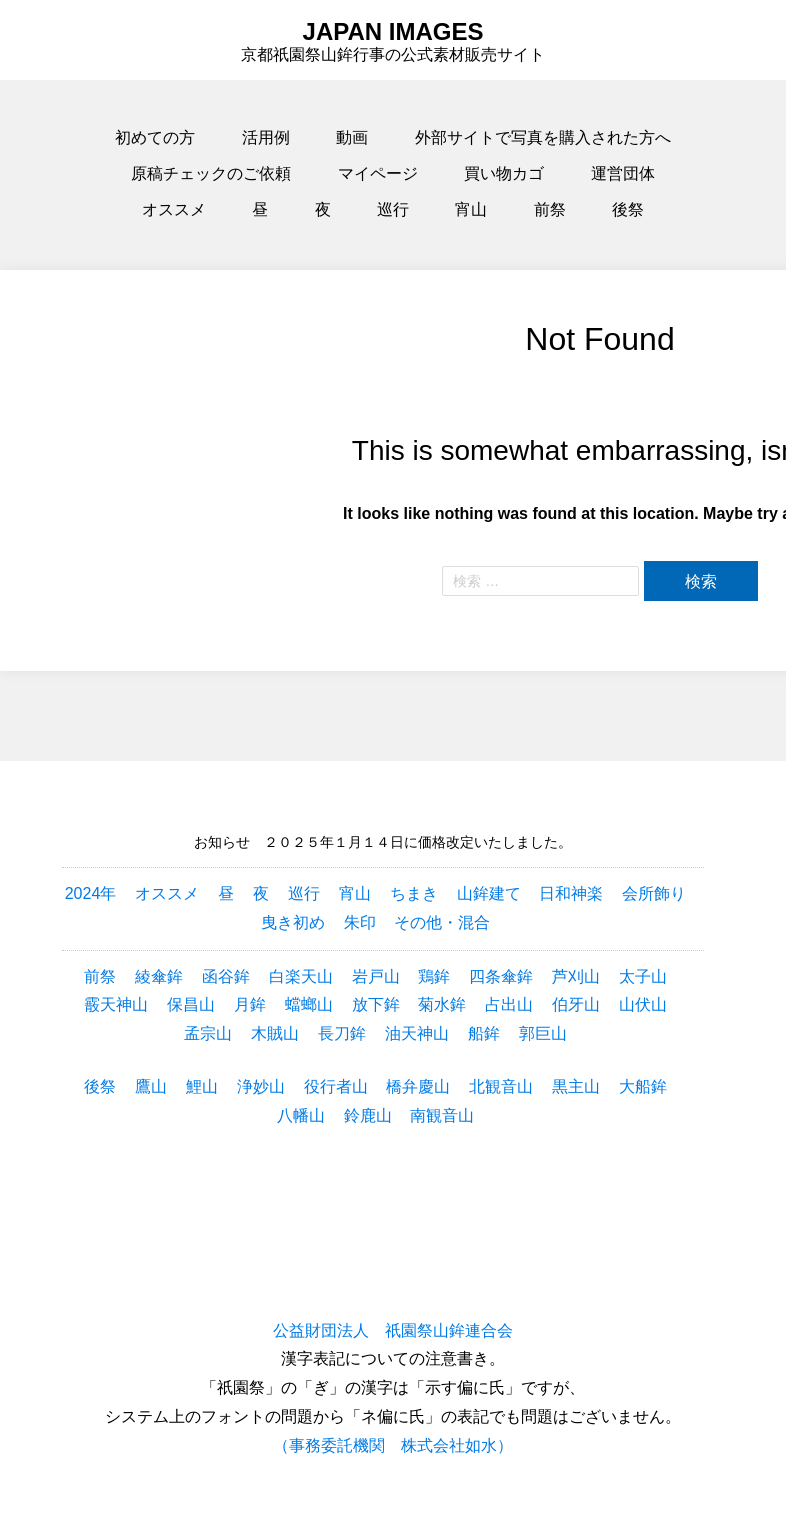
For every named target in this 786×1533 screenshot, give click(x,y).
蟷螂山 (309, 1004)
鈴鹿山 (368, 1115)
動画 (352, 137)
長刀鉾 (342, 1033)
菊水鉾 (442, 1004)
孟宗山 (208, 1033)
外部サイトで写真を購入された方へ (543, 137)
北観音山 (501, 1086)
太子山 (643, 976)
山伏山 (643, 1004)
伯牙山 (576, 1004)
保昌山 (191, 1004)
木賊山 (275, 1033)
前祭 (550, 209)
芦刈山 (576, 976)
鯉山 (202, 1086)
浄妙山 (261, 1086)
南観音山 (442, 1115)
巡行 (393, 209)
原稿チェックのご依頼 (211, 173)
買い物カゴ (504, 173)
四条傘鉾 (501, 976)
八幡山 (301, 1115)
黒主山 (576, 1086)
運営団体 (623, 173)
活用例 (266, 137)
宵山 (471, 209)
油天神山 (417, 1033)
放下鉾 (376, 1004)
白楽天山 (301, 976)
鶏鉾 (434, 976)
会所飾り (654, 893)
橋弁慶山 (418, 1086)
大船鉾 (643, 1086)
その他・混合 (442, 922)
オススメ (174, 209)
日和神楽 (571, 893)
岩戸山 (376, 976)
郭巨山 (543, 1033)
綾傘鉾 (159, 976)
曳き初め (293, 922)
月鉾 (250, 1004)
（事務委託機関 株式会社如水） (393, 1445)
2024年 (91, 893)
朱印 (360, 922)
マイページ (378, 173)
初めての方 (155, 137)
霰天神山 (116, 1004)
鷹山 (151, 1086)
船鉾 (484, 1033)
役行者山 (336, 1086)
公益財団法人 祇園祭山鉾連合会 (393, 1330)
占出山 (509, 1004)
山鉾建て (489, 893)
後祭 (628, 209)
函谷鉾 (226, 976)
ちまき (414, 893)
